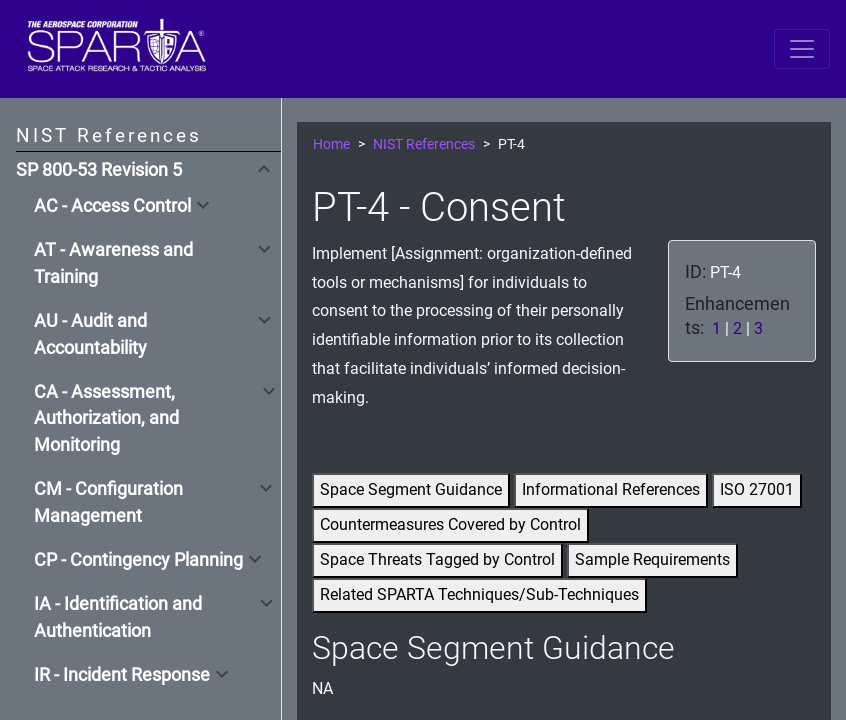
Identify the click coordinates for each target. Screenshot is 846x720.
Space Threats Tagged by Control (437, 559)
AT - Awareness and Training (113, 263)
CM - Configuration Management (108, 502)
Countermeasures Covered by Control (450, 524)
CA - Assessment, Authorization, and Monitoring (106, 418)
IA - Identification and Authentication (118, 617)
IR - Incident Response (122, 675)
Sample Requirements (652, 559)
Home (331, 144)
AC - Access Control (112, 206)
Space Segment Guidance (411, 489)
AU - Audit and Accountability (90, 334)
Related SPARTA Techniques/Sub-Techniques (479, 594)
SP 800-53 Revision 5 (99, 170)
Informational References (611, 489)
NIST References (424, 144)
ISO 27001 (757, 489)
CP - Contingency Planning (138, 560)
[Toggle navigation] (802, 49)
